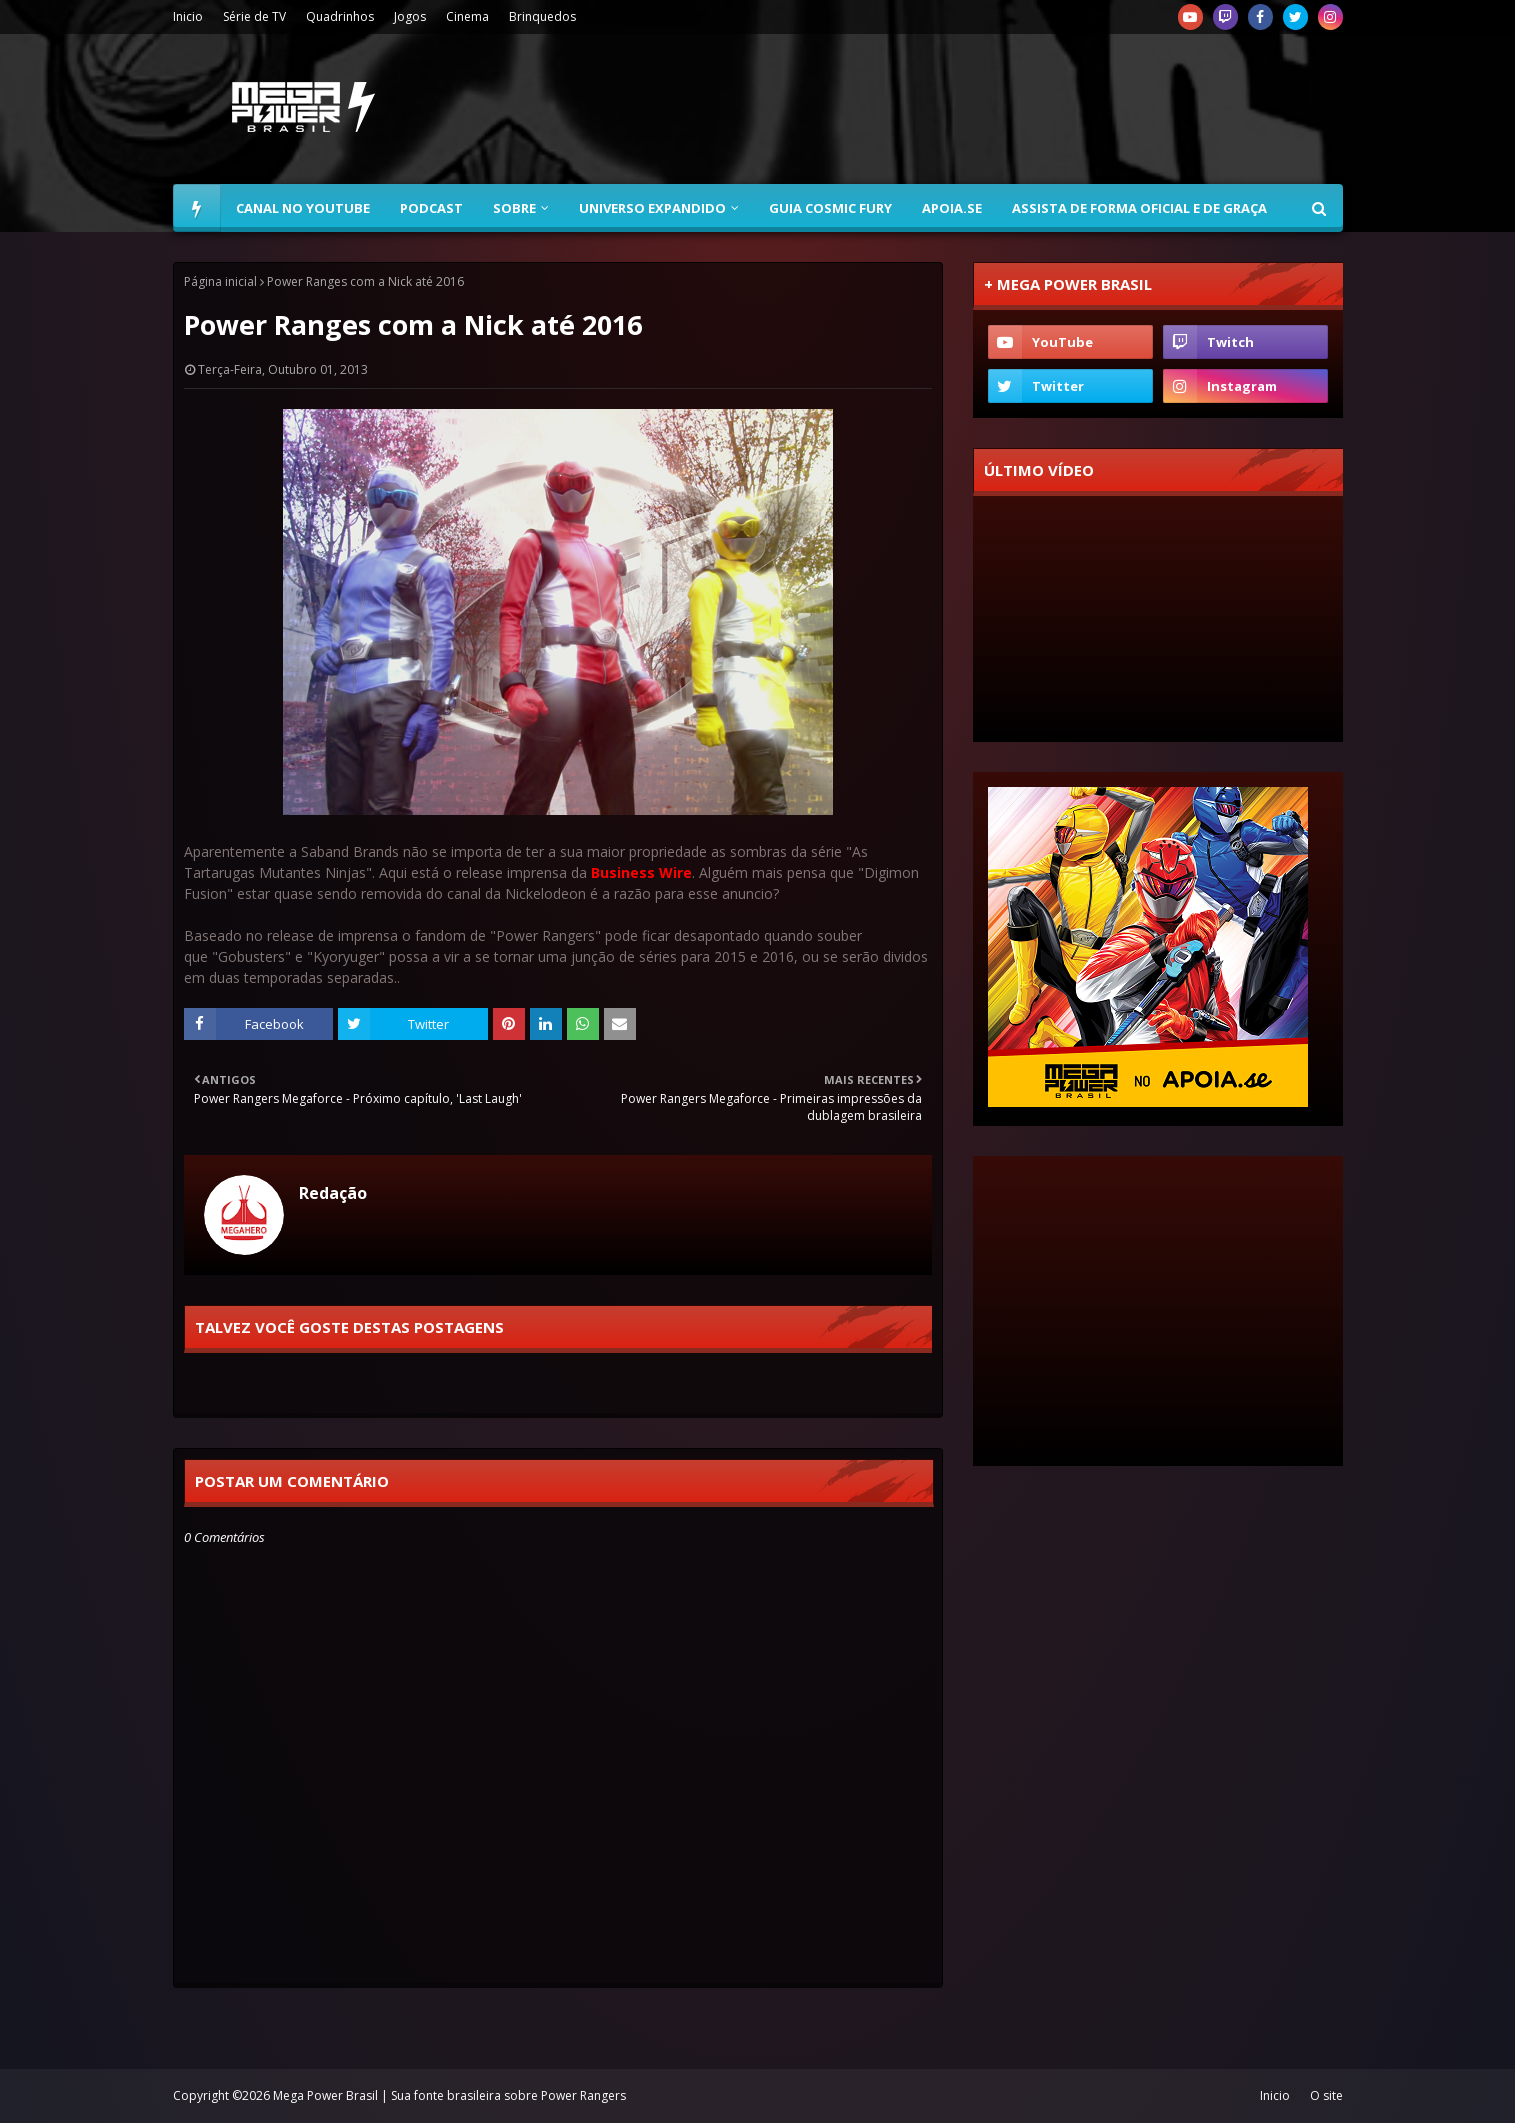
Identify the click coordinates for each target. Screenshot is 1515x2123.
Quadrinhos (340, 16)
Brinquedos (542, 16)
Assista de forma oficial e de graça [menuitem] (1139, 208)
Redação (333, 1193)
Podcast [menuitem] (431, 208)
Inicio (188, 16)
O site (1326, 2095)
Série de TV (254, 16)
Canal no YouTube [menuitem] (303, 208)
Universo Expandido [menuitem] (652, 208)
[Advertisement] (979, 109)
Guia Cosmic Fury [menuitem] (830, 208)
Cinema (467, 16)
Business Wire (641, 872)
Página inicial (220, 281)
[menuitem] (197, 208)
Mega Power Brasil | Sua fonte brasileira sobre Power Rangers (449, 2095)
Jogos (410, 16)
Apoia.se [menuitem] (952, 208)
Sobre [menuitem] (514, 208)
